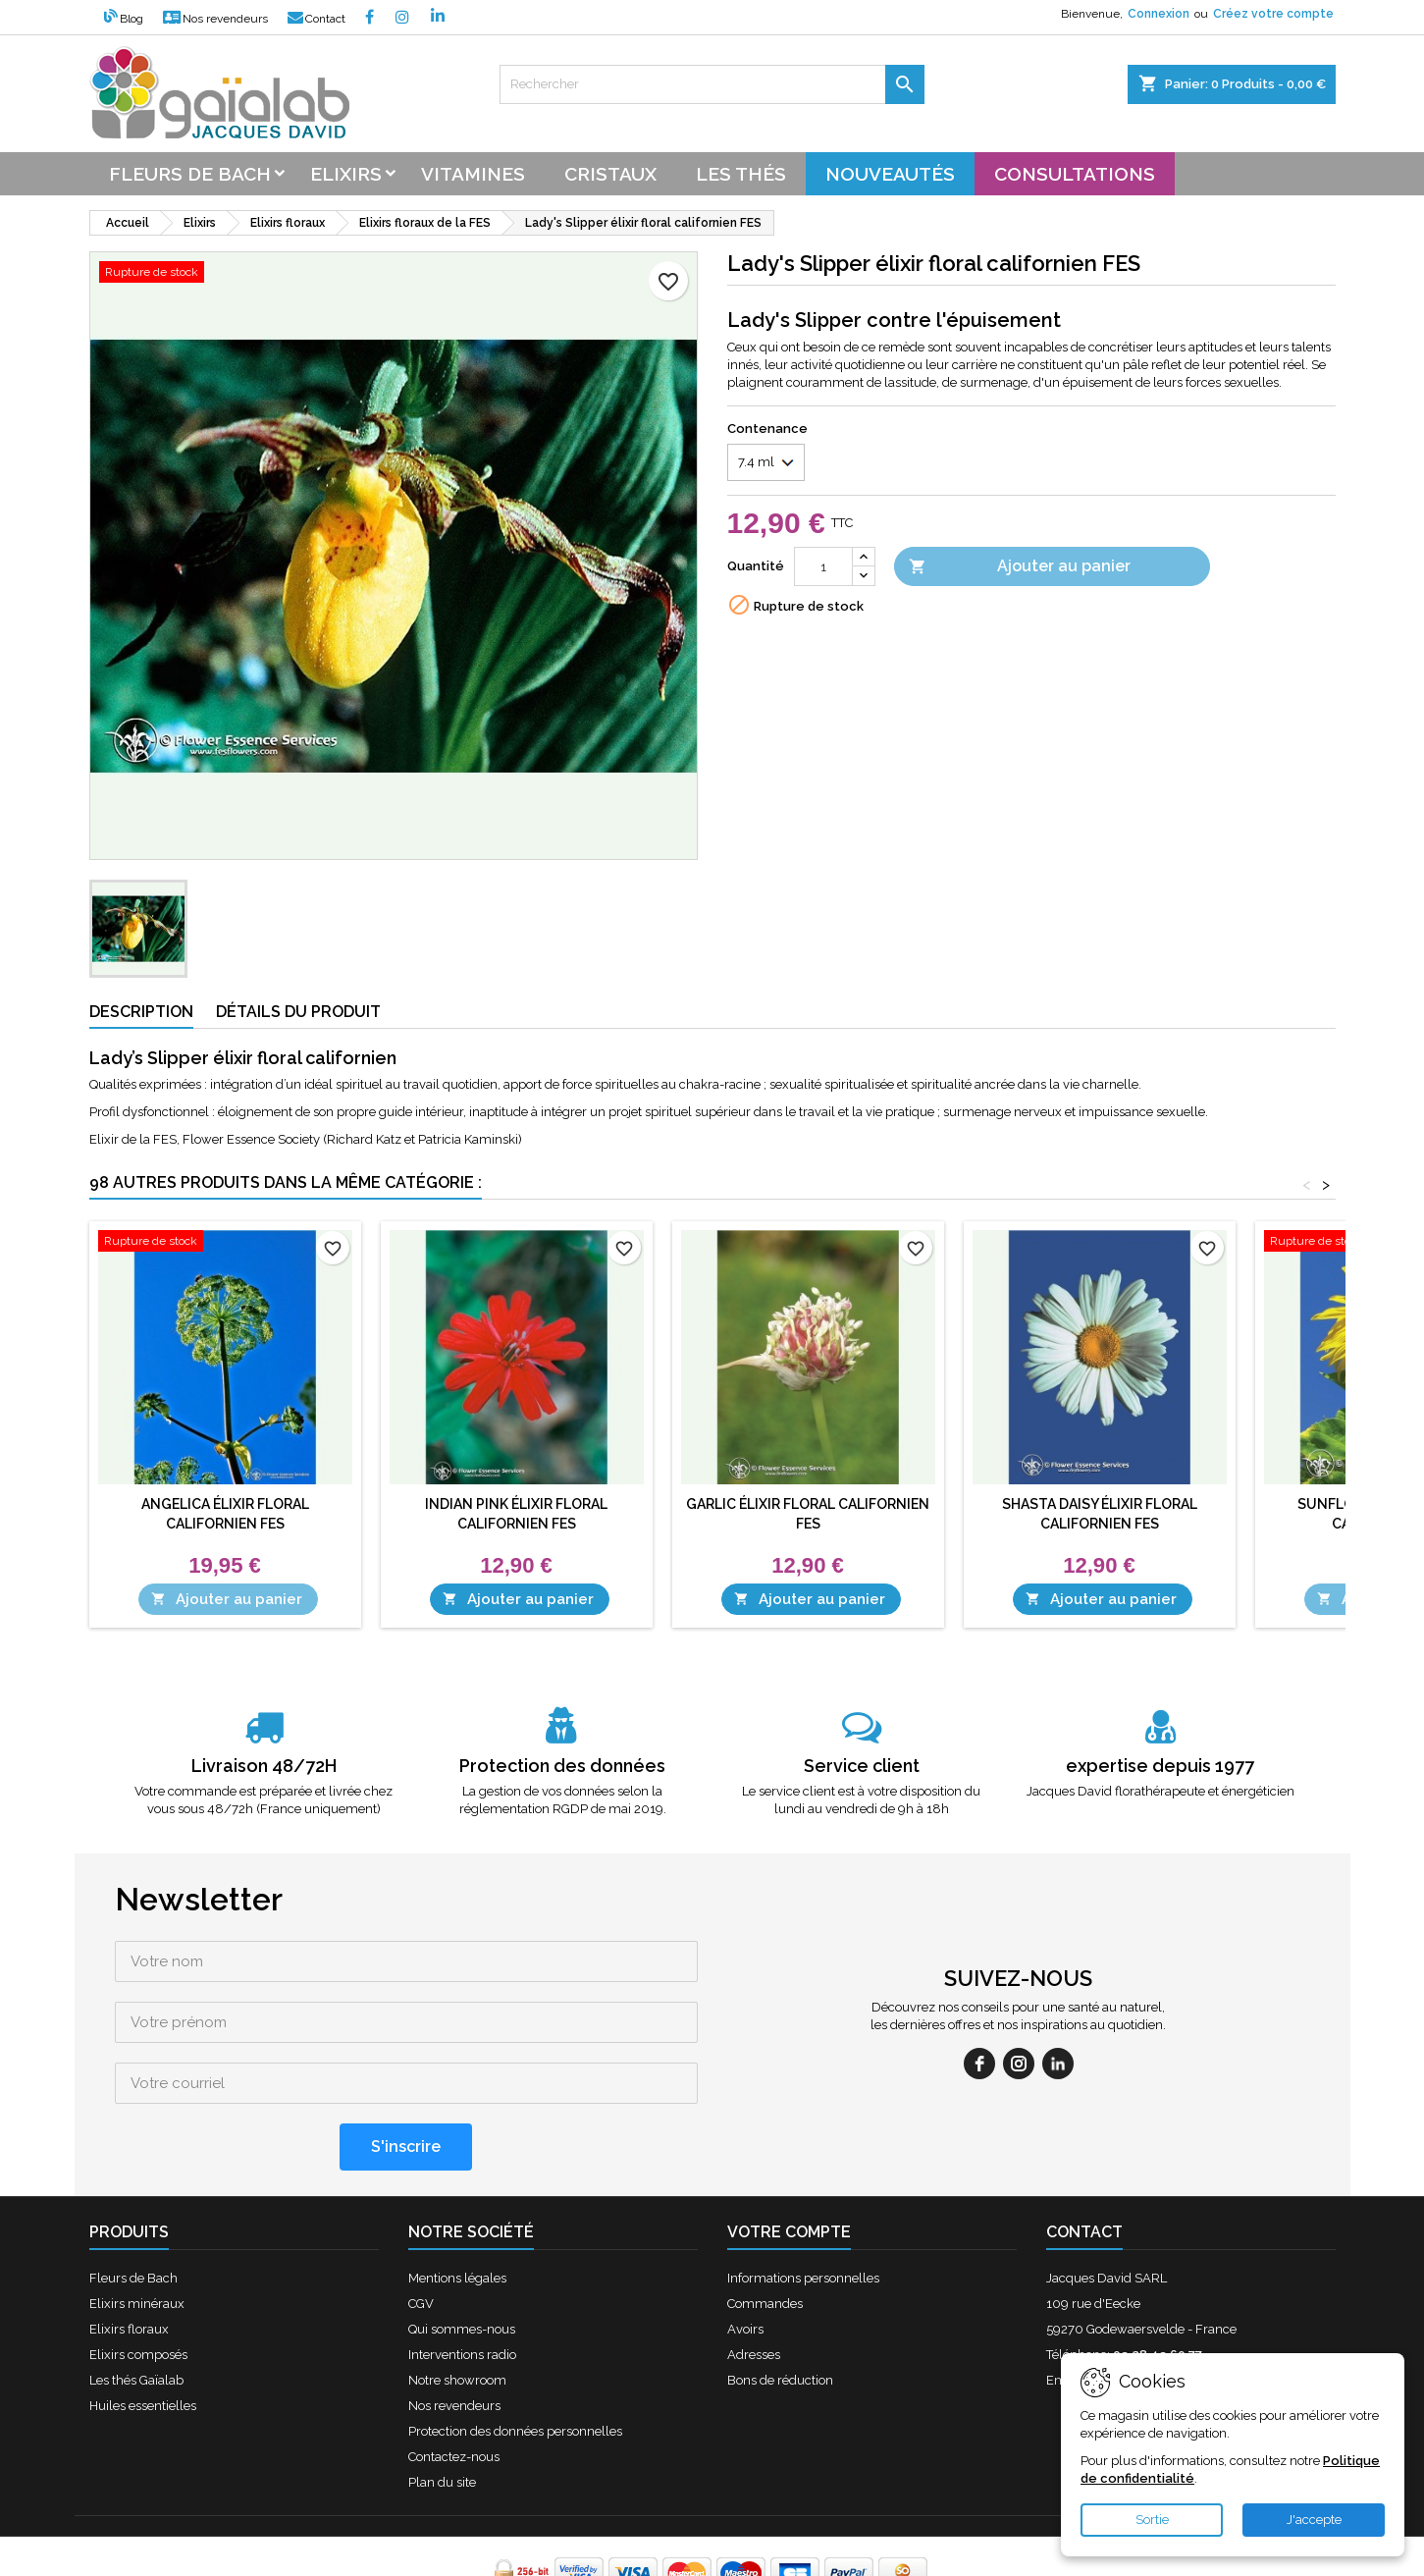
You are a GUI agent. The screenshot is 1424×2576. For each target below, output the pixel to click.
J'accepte (1314, 2519)
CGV (421, 2242)
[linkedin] (1058, 2033)
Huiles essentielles (142, 2344)
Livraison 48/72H (264, 1765)
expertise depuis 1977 (1160, 1765)
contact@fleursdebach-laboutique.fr (1205, 2319)
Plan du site (442, 2421)
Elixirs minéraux (137, 2242)
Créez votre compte (1273, 14)
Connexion (1158, 14)
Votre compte (789, 2171)
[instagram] (1018, 2033)
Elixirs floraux (129, 2268)
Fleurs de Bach (133, 2217)
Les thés (741, 174)
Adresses (753, 2293)
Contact (316, 19)
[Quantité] (823, 566)
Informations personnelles (803, 2217)
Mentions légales (457, 2217)
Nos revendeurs (215, 19)
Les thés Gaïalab (136, 2319)
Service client (862, 1765)
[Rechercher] (712, 84)
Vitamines (473, 174)
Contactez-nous (454, 2395)
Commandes (765, 2242)
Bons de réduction (780, 2319)
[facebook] (979, 2033)
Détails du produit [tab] (298, 1011)
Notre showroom (457, 2319)
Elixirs (346, 174)
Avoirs (745, 2268)
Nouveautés (890, 174)
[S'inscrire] (406, 2086)
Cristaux (610, 174)
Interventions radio (462, 2293)
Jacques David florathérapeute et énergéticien (1160, 1791)
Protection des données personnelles (515, 2370)
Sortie (1152, 2519)
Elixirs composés (138, 2293)
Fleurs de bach (190, 174)
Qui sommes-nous (461, 2268)
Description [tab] (141, 1011)
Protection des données (562, 1765)
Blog (123, 19)
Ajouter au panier (1020, 567)
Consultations (1074, 174)
